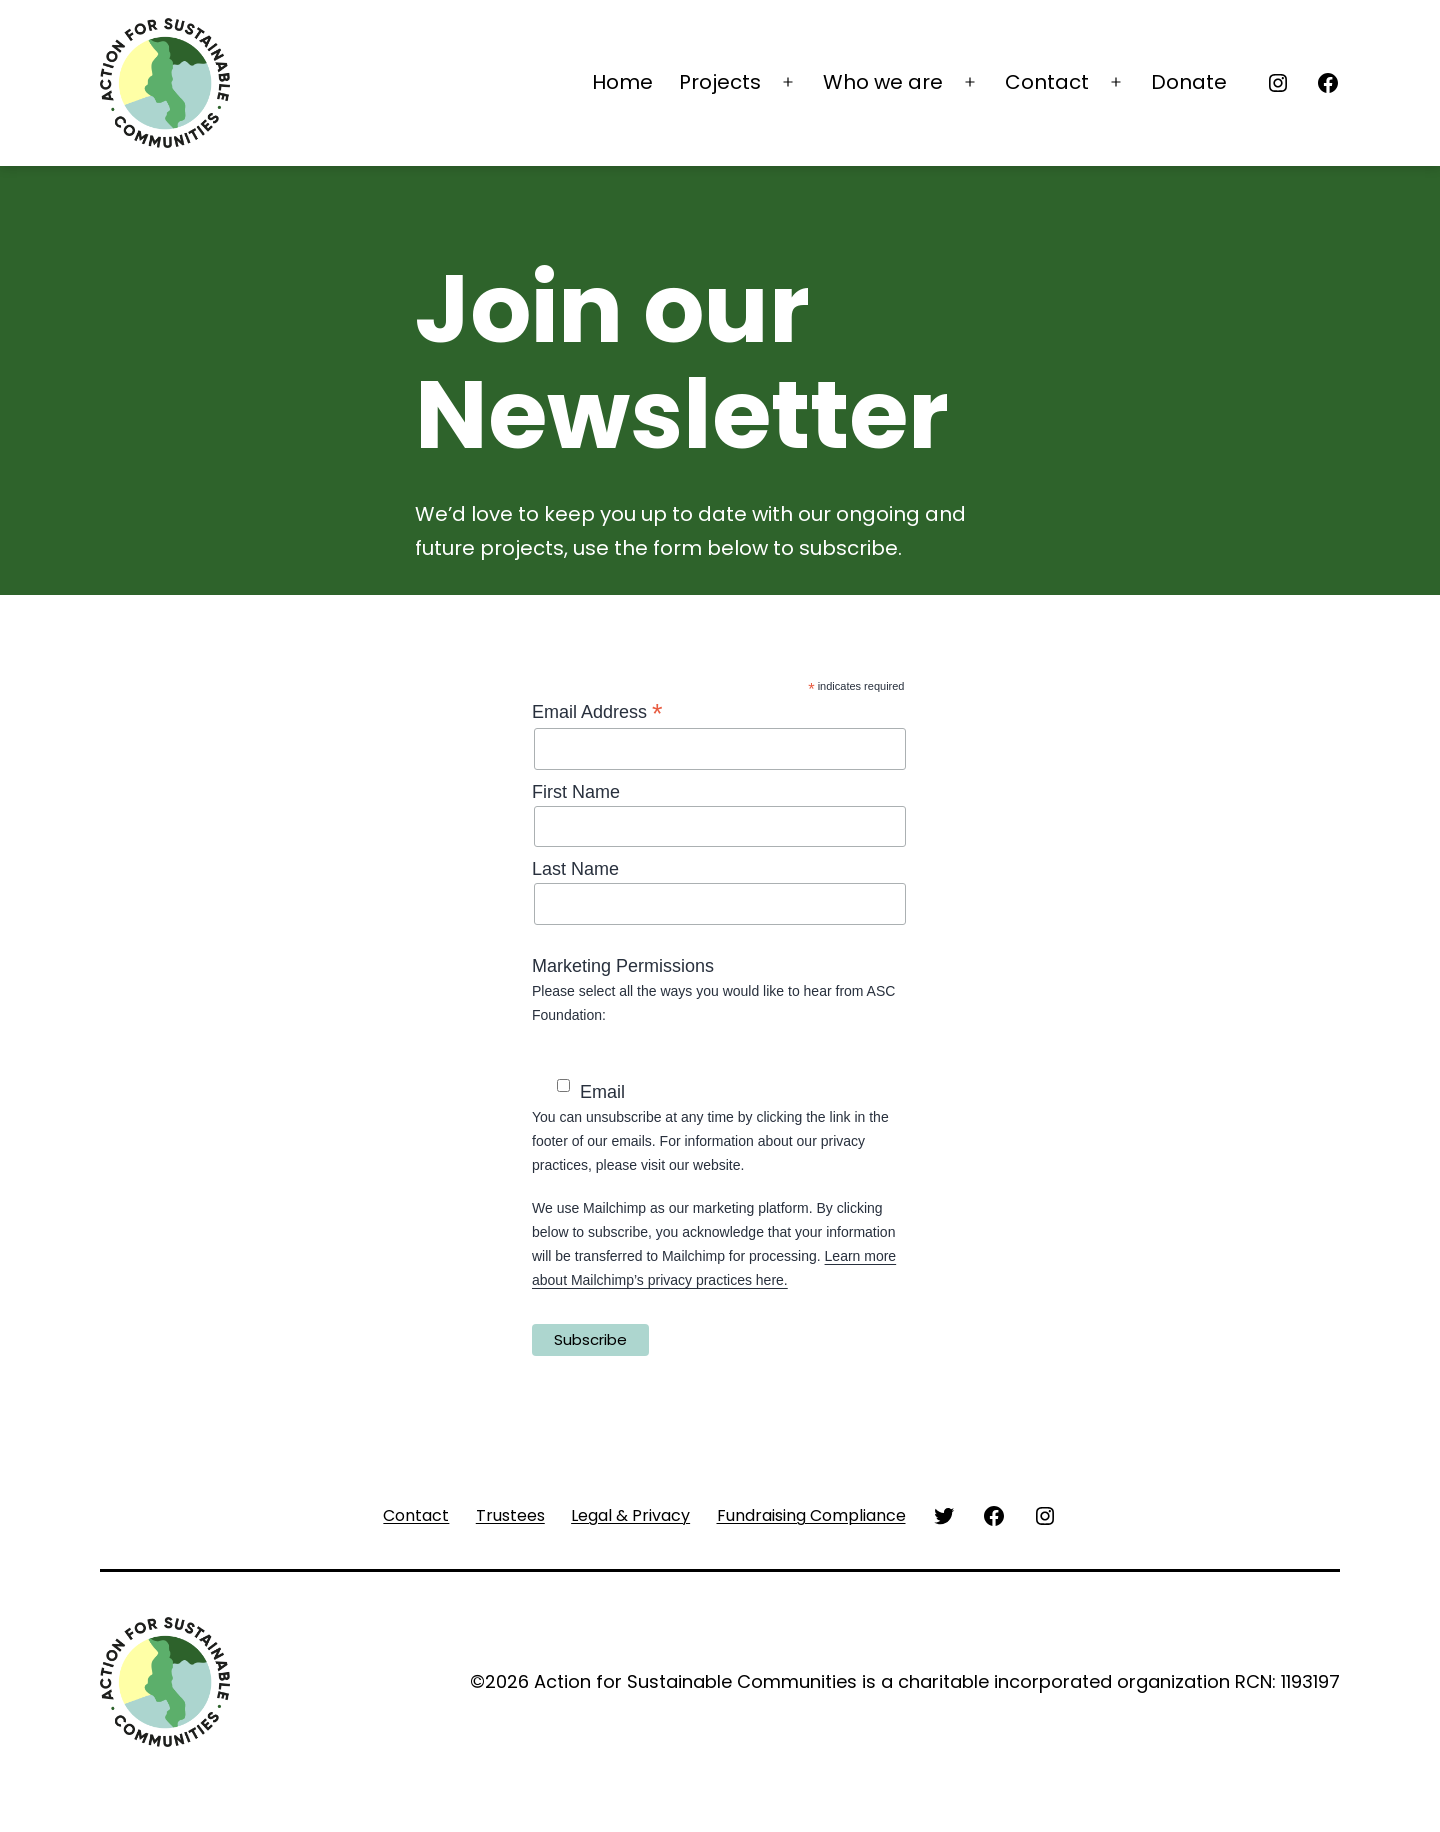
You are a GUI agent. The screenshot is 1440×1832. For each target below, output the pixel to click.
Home (622, 82)
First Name (576, 792)
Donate (1189, 82)
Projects (720, 82)
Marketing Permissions (623, 966)
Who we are (883, 82)
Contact (1047, 82)
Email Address (597, 712)
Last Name (575, 869)
